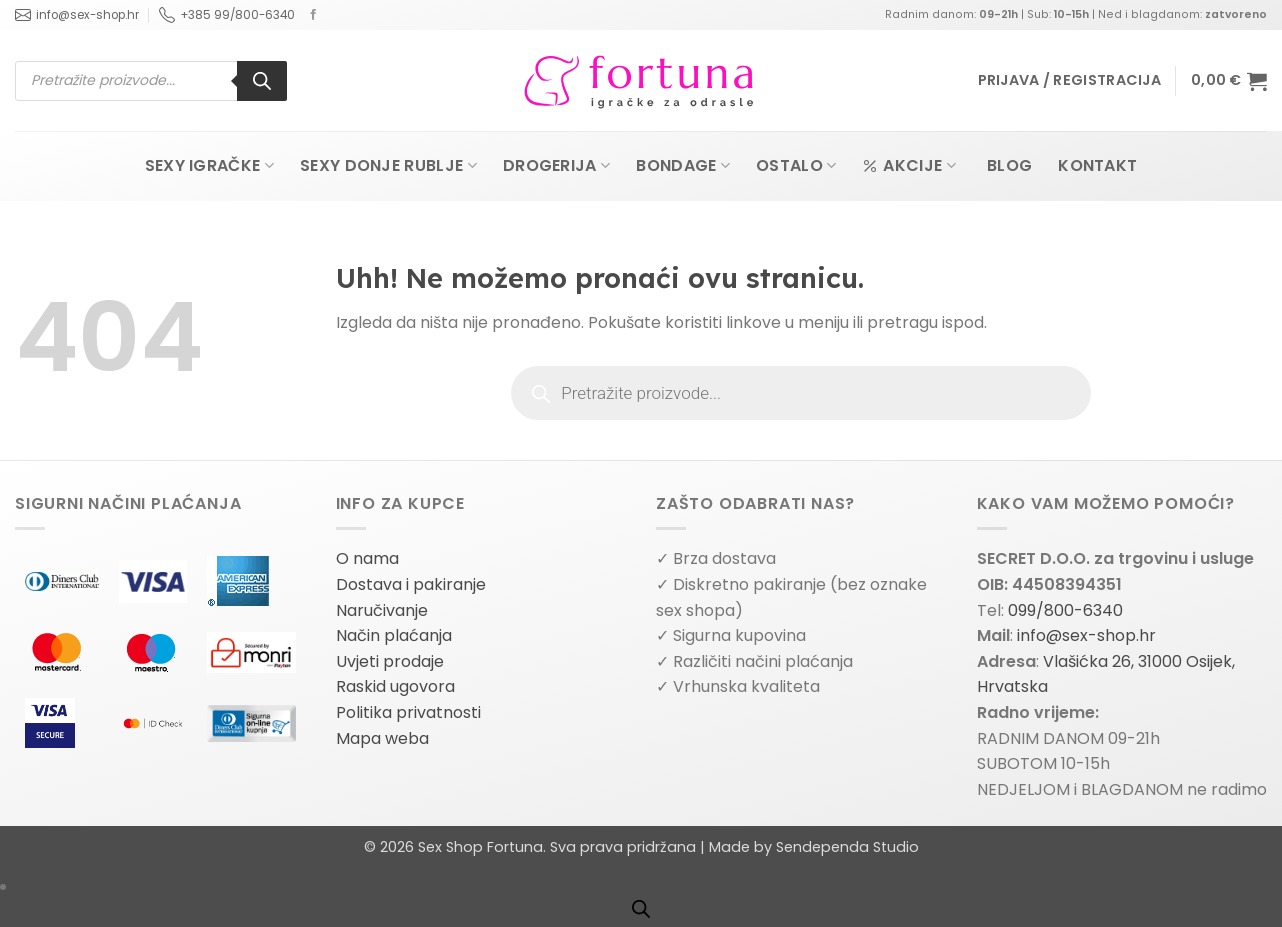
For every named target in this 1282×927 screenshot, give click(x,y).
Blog (1009, 165)
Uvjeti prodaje (390, 661)
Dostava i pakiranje (411, 584)
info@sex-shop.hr (77, 15)
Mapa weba (382, 738)
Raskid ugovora (395, 686)
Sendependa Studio (847, 847)
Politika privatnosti (408, 712)
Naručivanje (382, 610)
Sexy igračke (209, 165)
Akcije (908, 165)
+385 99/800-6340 (227, 15)
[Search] (262, 81)
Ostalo (796, 165)
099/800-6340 (1065, 610)
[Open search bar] (641, 909)
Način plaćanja (394, 635)
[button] (1069, 80)
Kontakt (1097, 165)
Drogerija (556, 165)
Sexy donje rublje (388, 165)
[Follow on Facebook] (313, 15)
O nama (367, 558)
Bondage (683, 165)
